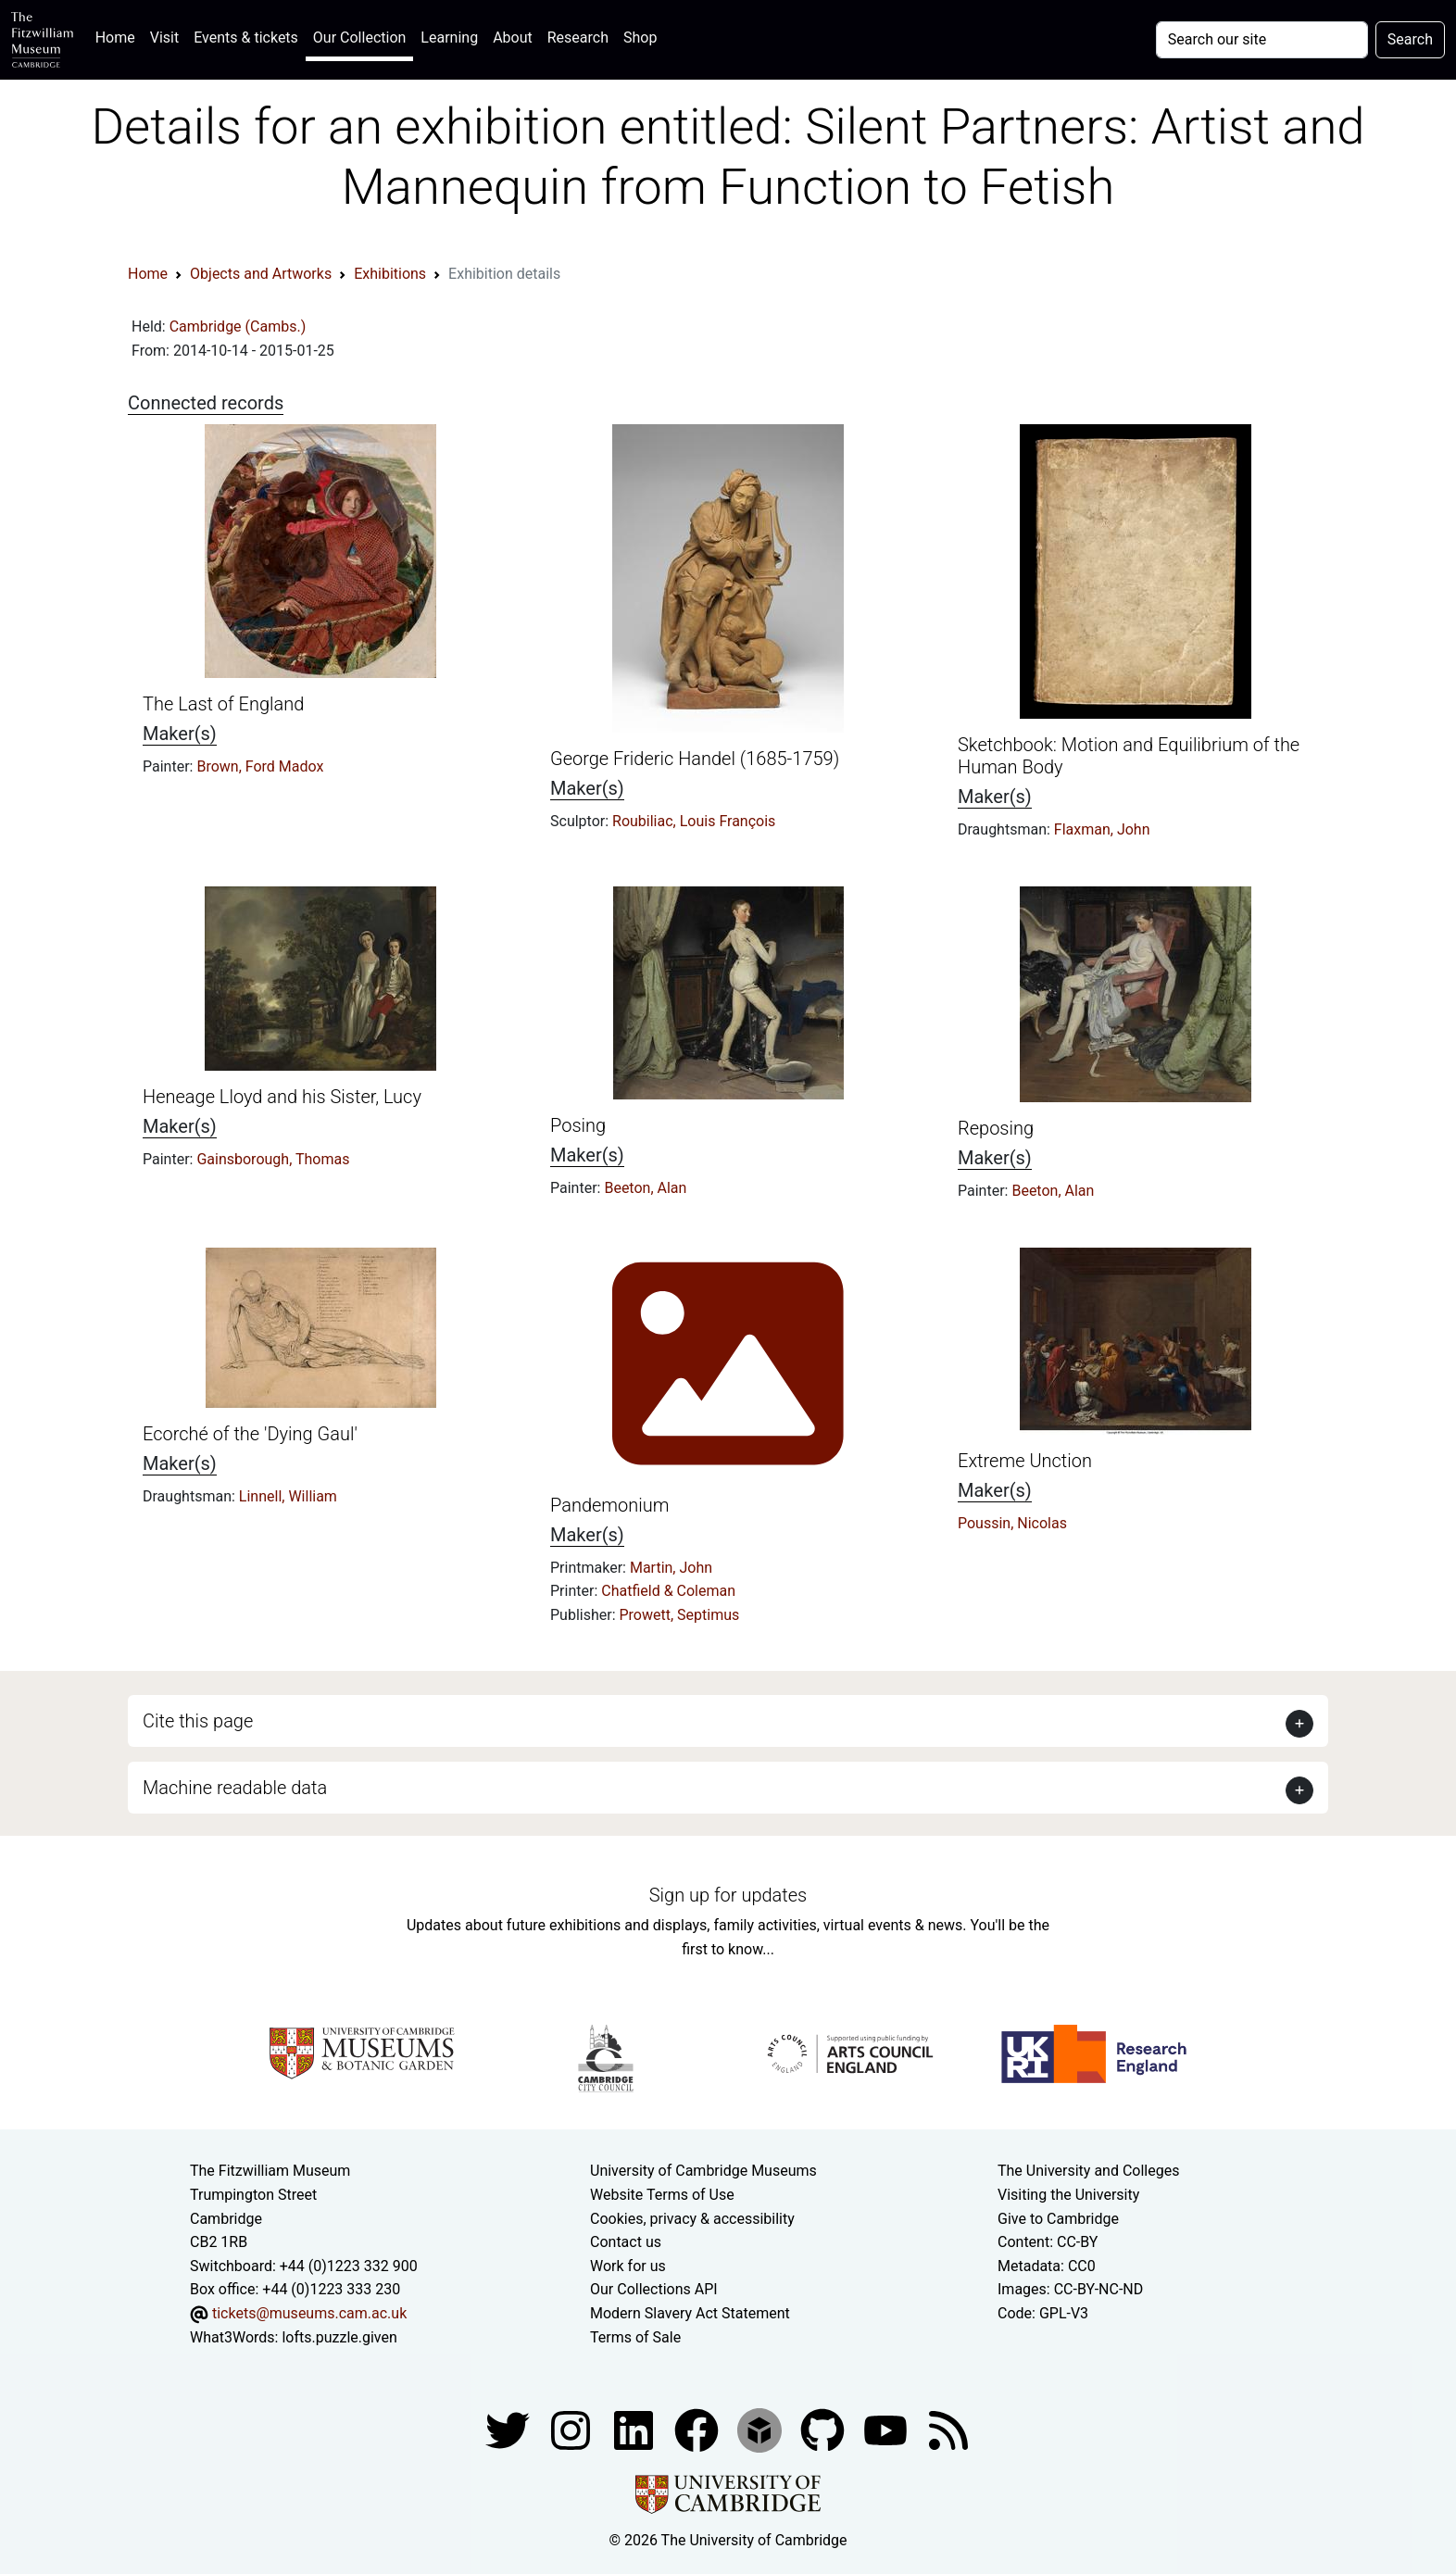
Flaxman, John (1102, 829)
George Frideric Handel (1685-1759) (694, 758)
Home (119, 35)
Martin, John (671, 1567)
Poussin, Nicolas (1012, 1523)
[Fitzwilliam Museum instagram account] (572, 2429)
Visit (164, 37)
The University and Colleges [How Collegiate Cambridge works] (1088, 2170)
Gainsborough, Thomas (272, 1159)
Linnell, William (288, 1496)
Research (578, 37)
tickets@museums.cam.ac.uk (309, 2313)
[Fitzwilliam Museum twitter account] (509, 2429)
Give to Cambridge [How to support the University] (1058, 2219)
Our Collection (359, 37)
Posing (578, 1125)
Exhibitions (390, 274)
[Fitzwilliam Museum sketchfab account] (761, 2429)
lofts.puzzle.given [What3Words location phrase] (339, 2337)
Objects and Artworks (261, 274)
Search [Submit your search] (1410, 39)
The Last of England (223, 704)
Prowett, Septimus (680, 1615)
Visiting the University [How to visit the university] (1068, 2195)
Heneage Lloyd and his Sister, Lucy (282, 1097)
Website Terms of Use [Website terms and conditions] (662, 2195)
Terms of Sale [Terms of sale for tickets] (635, 2337)
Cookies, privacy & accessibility (692, 2219)
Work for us (628, 2266)
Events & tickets (246, 37)
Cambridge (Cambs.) (238, 326)
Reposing (996, 1128)
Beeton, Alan (645, 1188)
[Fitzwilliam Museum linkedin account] (698, 2429)
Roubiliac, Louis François (693, 821)
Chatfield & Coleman (668, 1591)
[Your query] (1262, 39)
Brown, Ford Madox (259, 766)
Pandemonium (610, 1505)
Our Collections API (654, 2289)
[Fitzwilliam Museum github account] (824, 2429)
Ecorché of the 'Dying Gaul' (250, 1434)
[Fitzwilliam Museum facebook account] (635, 2429)
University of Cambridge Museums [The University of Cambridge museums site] (703, 2170)
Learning (449, 37)
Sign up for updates (728, 1895)
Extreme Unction (1025, 1461)
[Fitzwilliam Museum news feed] (948, 2429)
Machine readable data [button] (235, 1788)
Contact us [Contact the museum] (625, 2242)
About (513, 37)
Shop (640, 37)
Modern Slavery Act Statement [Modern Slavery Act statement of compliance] (690, 2313)
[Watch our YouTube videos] (887, 2429)
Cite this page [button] (198, 1721)
